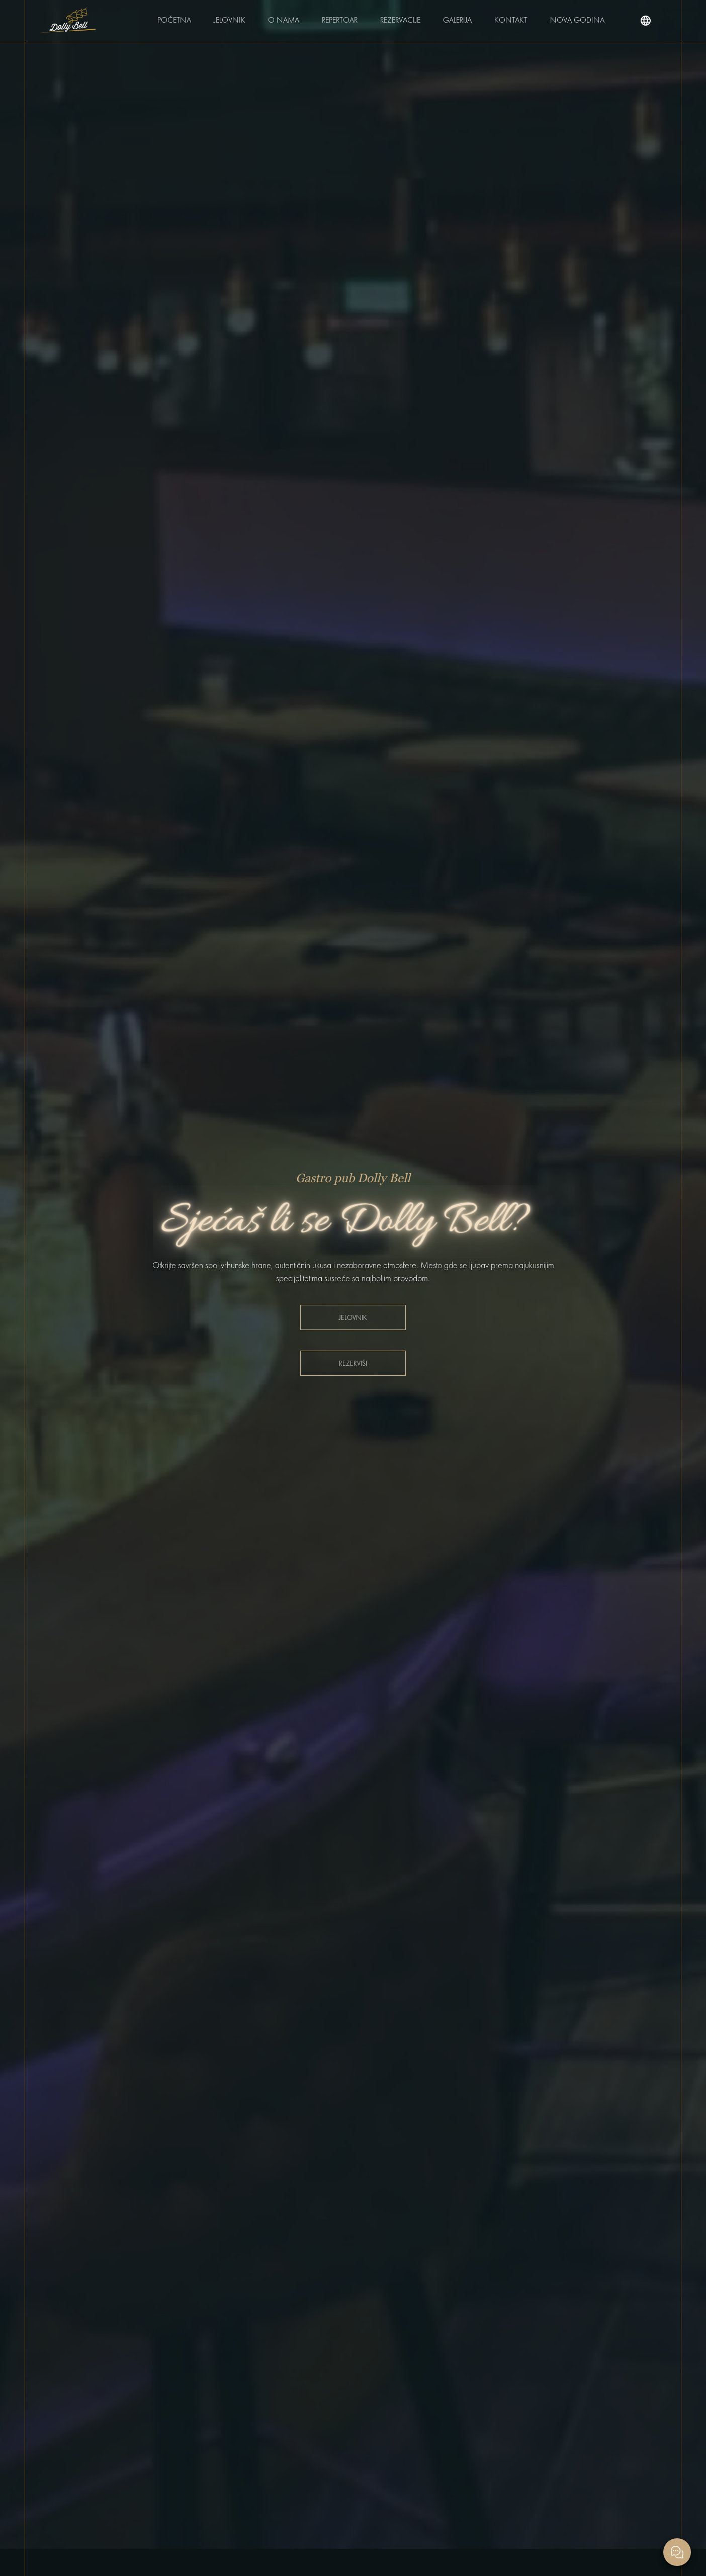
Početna (174, 20)
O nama (283, 20)
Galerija (457, 20)
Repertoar (340, 20)
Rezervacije (400, 20)
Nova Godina (577, 20)
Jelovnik (229, 20)
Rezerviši (353, 1363)
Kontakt (510, 20)
